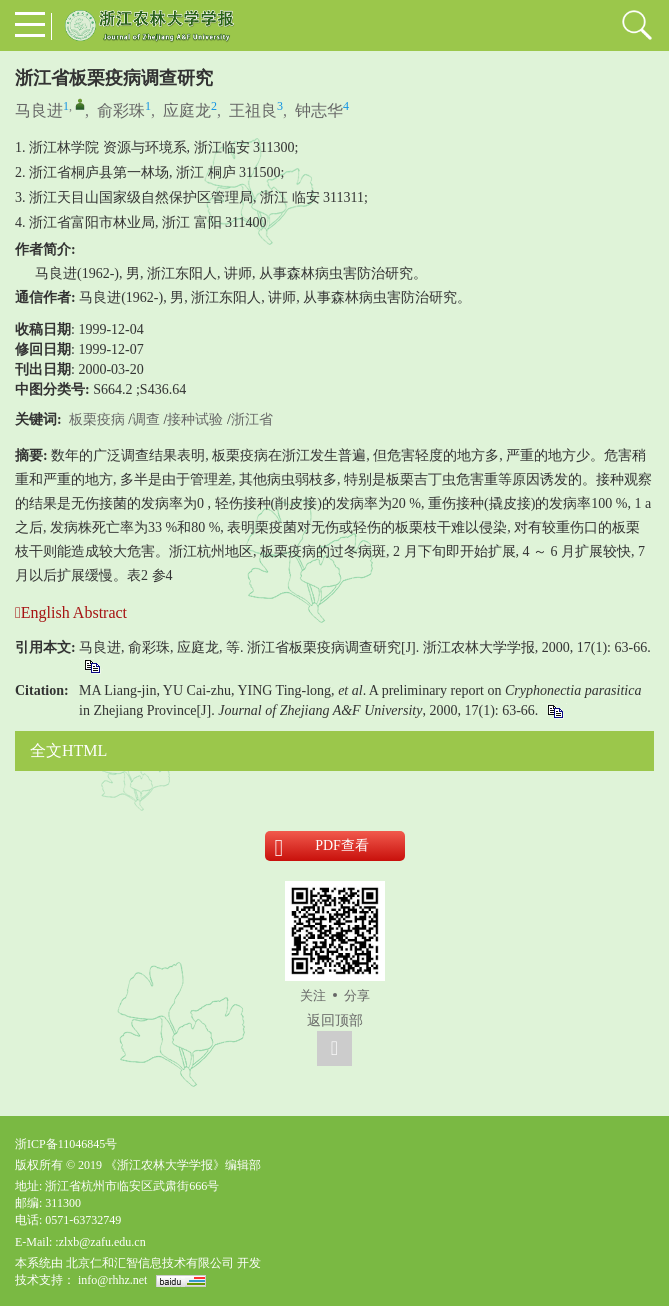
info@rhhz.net (112, 1280)
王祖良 (253, 110)
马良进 (39, 110)
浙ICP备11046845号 (66, 1144)
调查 (146, 419)
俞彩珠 (121, 110)
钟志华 (319, 110)
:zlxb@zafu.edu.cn (100, 1242)
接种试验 (195, 419)
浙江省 (252, 419)
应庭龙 (187, 110)
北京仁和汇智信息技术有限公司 (150, 1263)
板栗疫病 (97, 419)
